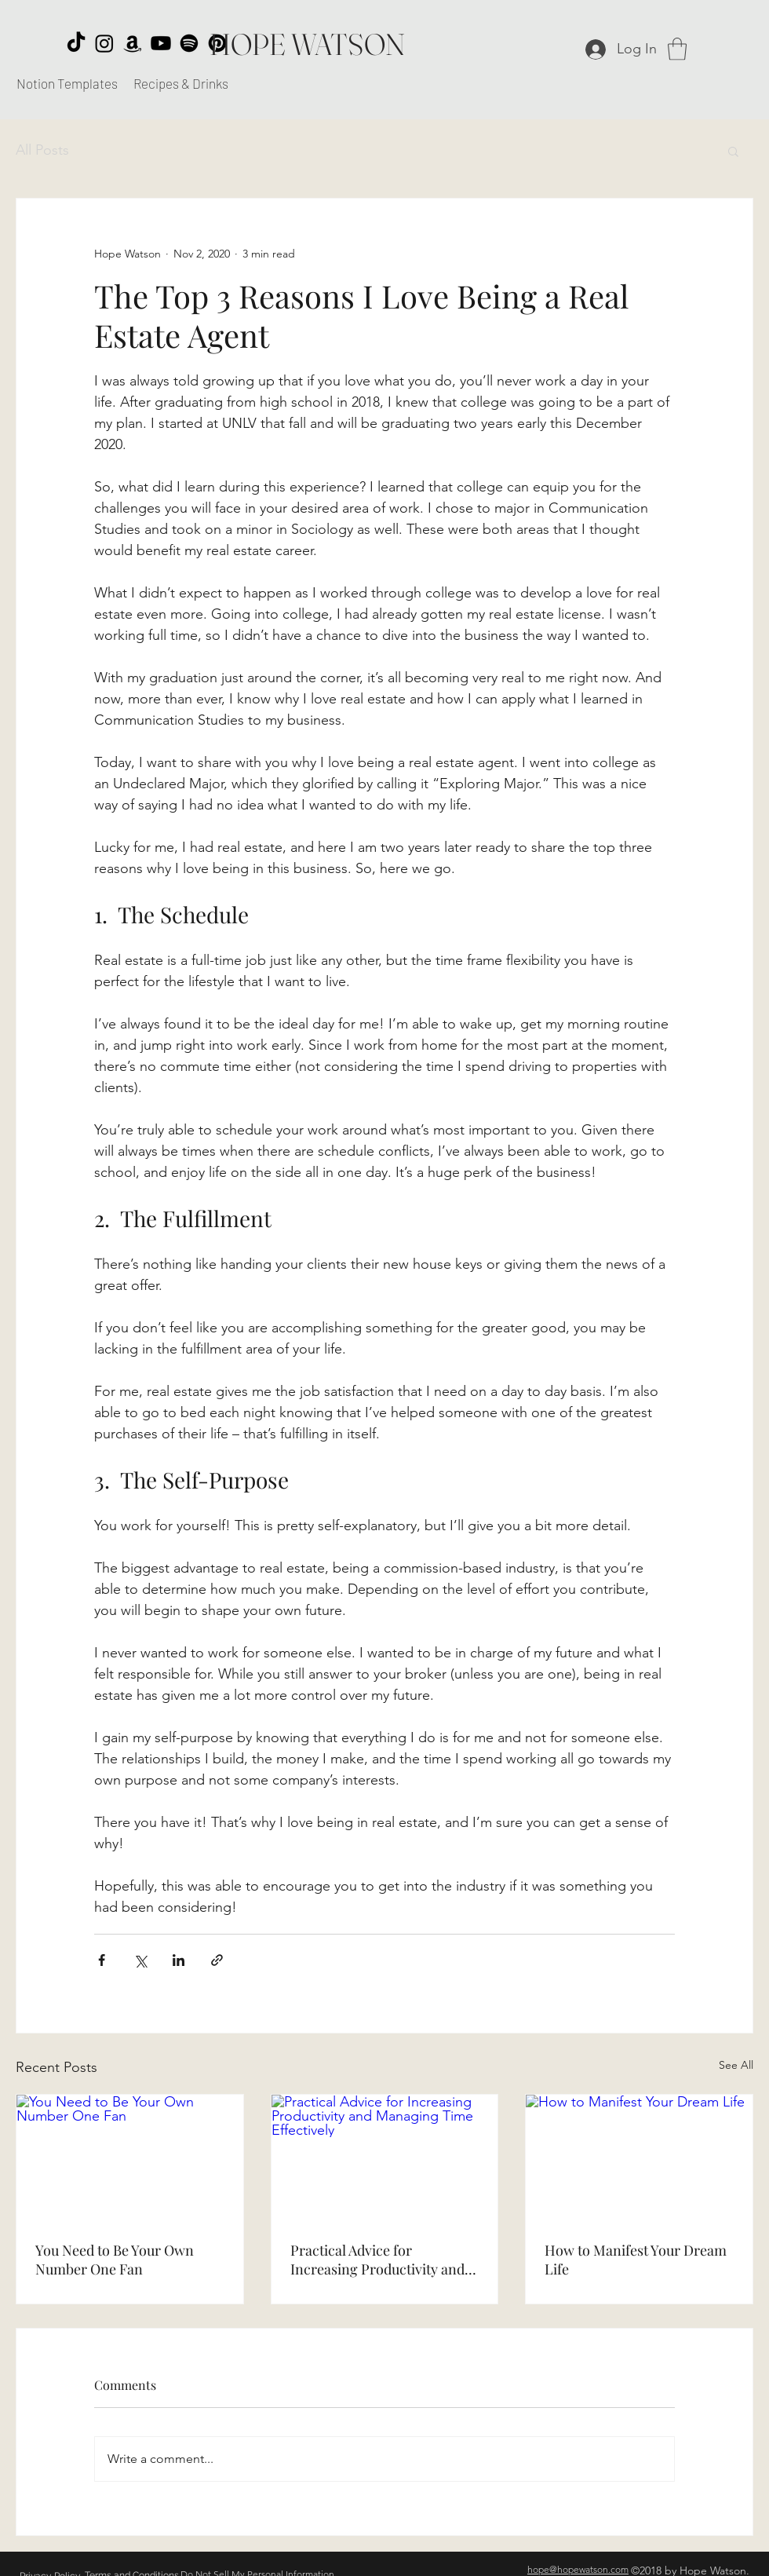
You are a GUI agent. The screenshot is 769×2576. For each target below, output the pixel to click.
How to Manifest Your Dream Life (636, 2259)
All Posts (42, 150)
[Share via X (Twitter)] (140, 1960)
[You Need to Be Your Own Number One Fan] (129, 2158)
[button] (677, 49)
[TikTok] (76, 43)
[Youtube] (161, 43)
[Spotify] (189, 43)
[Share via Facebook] (101, 1960)
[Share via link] (217, 1960)
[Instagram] (104, 43)
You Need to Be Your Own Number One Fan (114, 2259)
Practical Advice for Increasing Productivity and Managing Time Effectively (377, 2259)
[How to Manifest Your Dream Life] (639, 2158)
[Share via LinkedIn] (178, 1960)
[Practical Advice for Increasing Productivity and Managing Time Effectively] (385, 2158)
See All (736, 2065)
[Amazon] (132, 43)
